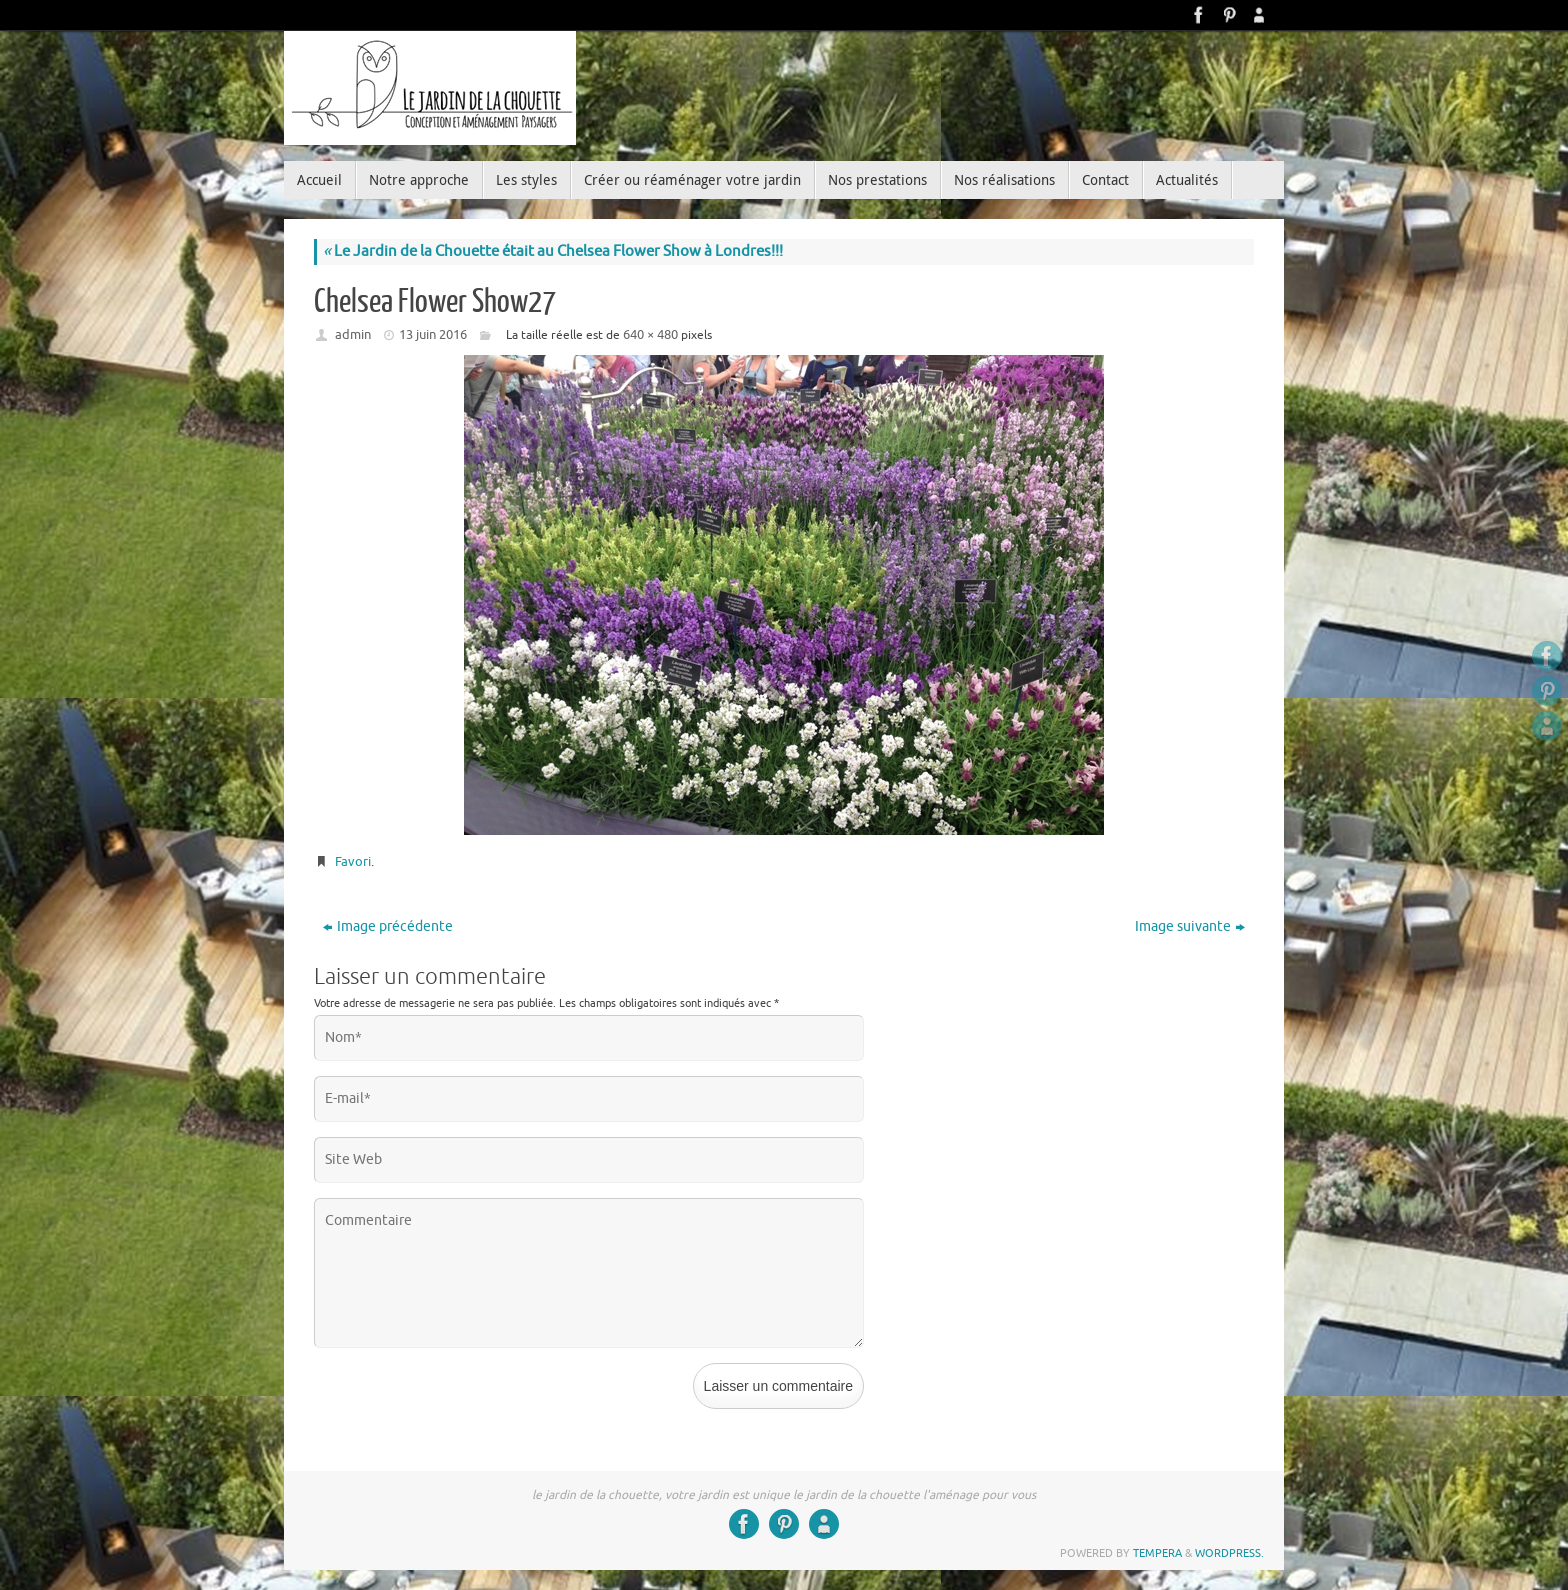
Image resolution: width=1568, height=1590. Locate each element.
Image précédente (388, 926)
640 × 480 (650, 334)
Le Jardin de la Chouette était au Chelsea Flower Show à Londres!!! (553, 251)
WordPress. (1229, 1553)
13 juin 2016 (433, 334)
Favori (353, 861)
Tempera (1157, 1553)
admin (353, 334)
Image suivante (1190, 926)
